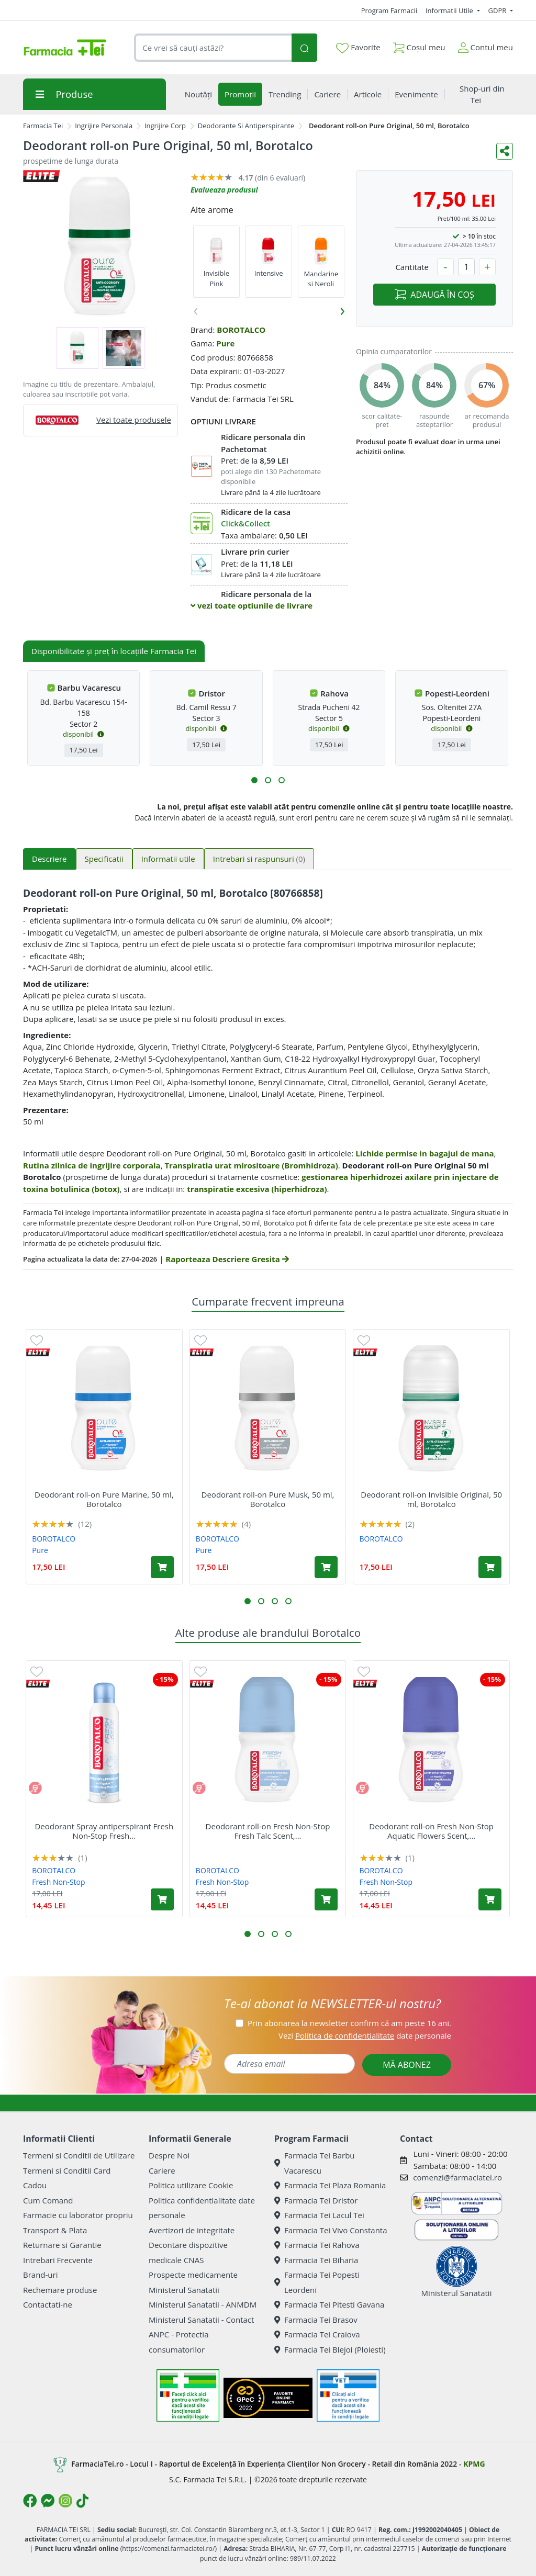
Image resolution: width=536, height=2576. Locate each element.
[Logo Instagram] (65, 2500)
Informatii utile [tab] (168, 858)
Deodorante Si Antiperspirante (246, 125)
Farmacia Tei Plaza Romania (330, 2185)
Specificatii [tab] (104, 858)
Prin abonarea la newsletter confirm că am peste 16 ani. (349, 2023)
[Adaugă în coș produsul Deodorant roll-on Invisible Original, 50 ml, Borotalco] (489, 1567)
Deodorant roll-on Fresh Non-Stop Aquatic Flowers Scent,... (431, 1830)
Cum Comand (48, 2200)
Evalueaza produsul (224, 190)
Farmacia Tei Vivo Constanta (330, 2230)
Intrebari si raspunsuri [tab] (259, 858)
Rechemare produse (60, 2290)
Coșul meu (419, 45)
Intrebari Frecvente (58, 2260)
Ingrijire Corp (165, 125)
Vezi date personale (364, 2035)
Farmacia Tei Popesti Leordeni (317, 2282)
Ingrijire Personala (103, 125)
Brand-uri (40, 2274)
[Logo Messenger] (47, 2500)
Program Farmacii (389, 10)
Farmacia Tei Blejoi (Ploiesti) (330, 2349)
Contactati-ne (47, 2304)
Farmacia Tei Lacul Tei (319, 2215)
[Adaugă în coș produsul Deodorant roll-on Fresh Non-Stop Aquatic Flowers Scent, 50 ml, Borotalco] (489, 1899)
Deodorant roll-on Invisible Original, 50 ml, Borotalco (431, 1499)
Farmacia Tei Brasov (316, 2319)
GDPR (498, 10)
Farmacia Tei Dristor (316, 2200)
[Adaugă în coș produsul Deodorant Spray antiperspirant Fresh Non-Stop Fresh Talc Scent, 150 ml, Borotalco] (162, 1899)
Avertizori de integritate (191, 2230)
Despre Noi (169, 2155)
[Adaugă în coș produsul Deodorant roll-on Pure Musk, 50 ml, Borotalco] (326, 1567)
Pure (225, 343)
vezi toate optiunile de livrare (251, 605)
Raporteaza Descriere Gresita (226, 1259)
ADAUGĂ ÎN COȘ (434, 294)
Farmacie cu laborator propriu (78, 2215)
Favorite (358, 47)
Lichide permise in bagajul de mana (424, 1153)
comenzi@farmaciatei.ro (457, 2177)
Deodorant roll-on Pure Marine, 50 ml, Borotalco (104, 1499)
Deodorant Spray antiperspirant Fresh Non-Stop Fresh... (104, 1830)
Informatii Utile (450, 10)
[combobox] (213, 47)
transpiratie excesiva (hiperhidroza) (257, 1189)
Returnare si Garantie (62, 2245)
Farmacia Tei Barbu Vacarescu (314, 2163)
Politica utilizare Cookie (191, 2185)
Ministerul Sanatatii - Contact (201, 2319)
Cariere (162, 2170)
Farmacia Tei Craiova (317, 2334)
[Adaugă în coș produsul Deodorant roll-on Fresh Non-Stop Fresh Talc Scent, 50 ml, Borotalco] (326, 1899)
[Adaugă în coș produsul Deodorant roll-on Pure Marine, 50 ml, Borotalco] (162, 1567)
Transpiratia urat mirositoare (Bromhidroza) (251, 1165)
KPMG (474, 2464)
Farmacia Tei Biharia (316, 2260)
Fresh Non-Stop (58, 1882)
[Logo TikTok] (82, 2500)
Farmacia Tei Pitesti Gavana (329, 2304)
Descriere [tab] (49, 858)
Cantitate (412, 267)
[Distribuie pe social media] (504, 151)
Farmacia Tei (43, 125)
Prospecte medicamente (193, 2274)
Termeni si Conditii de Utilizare (79, 2155)
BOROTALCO (241, 329)
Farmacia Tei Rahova (317, 2245)
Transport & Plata (55, 2230)
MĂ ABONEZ (407, 2065)
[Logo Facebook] (30, 2500)
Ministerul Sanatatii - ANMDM (202, 2304)
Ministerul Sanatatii (184, 2290)
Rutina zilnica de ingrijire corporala (92, 1165)
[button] (254, 780)
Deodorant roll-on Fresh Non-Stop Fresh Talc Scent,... (268, 1830)
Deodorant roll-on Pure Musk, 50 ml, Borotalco (268, 1499)
